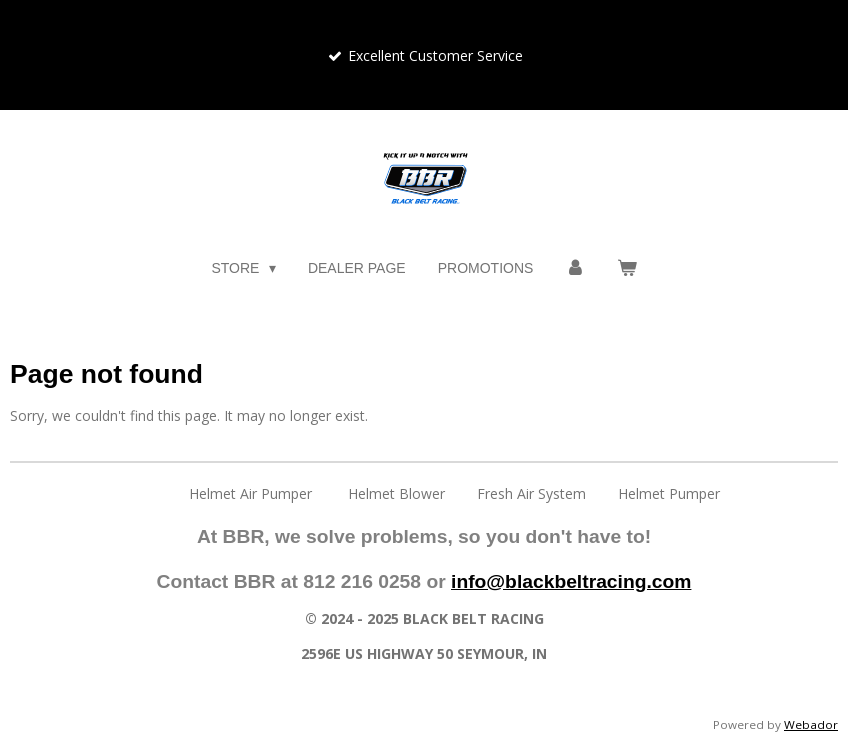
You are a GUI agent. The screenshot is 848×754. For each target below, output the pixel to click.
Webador (811, 724)
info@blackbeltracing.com (571, 581)
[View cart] (627, 268)
